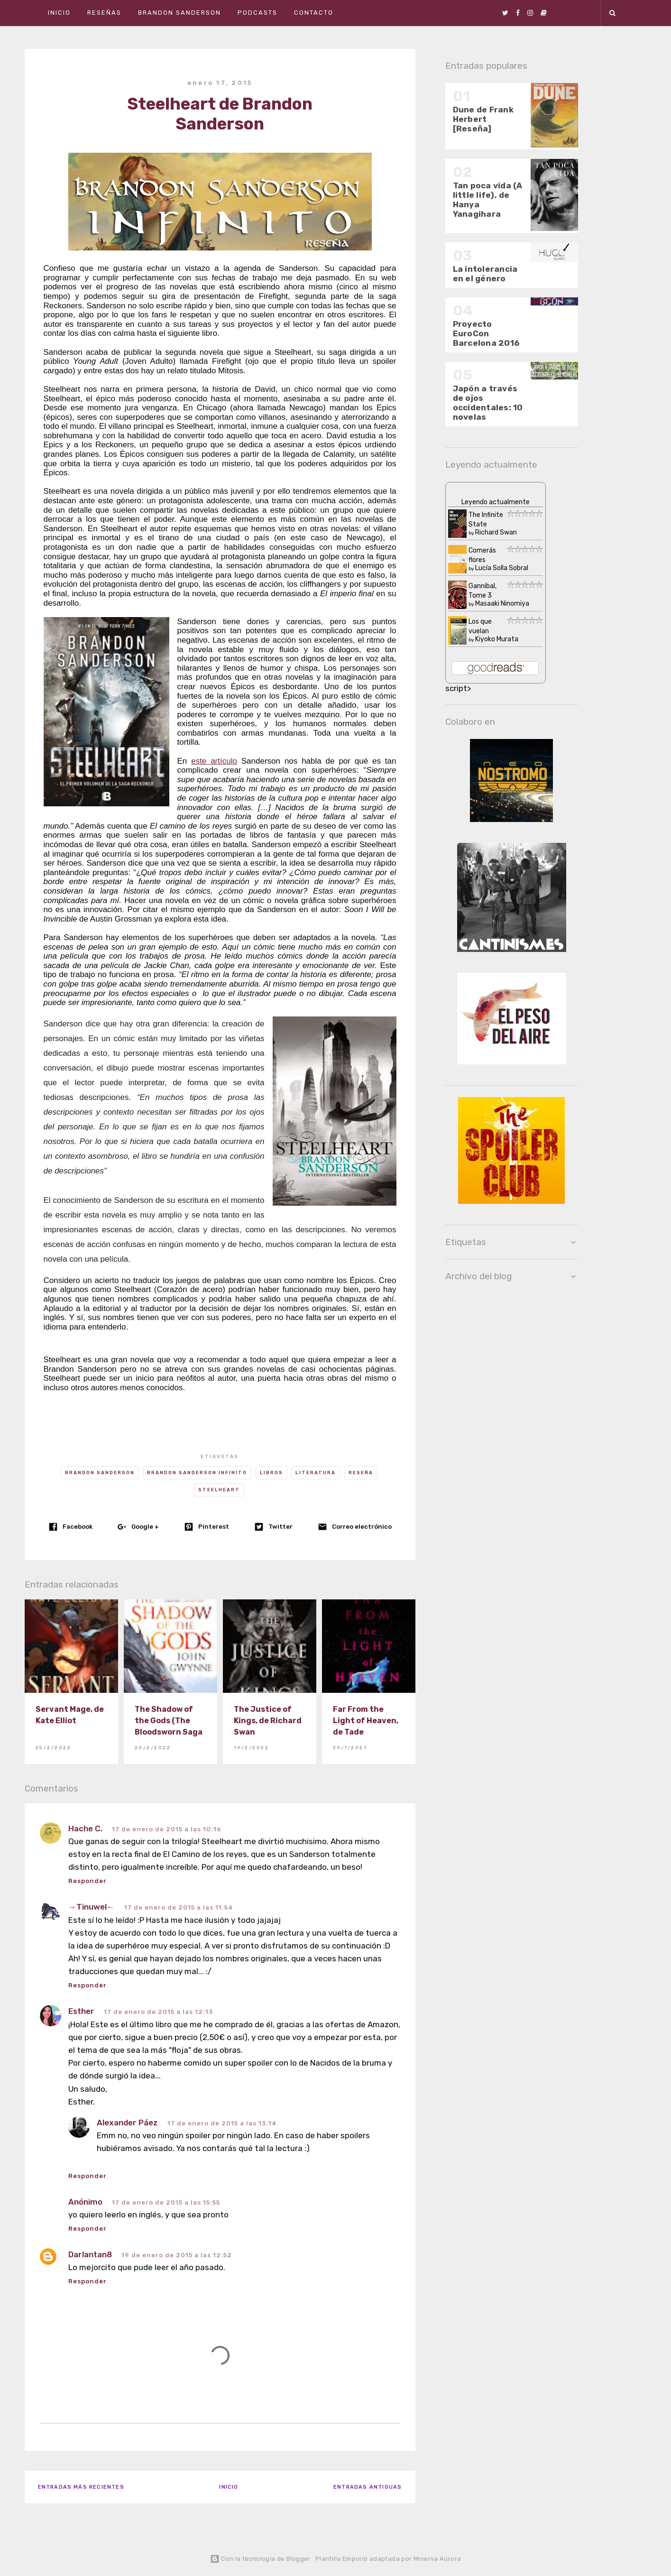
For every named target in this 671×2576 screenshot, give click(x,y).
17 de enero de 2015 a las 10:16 (166, 1829)
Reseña (361, 1473)
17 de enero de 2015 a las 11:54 (178, 1907)
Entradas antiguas (367, 2487)
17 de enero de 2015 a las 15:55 (166, 2202)
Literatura (315, 1473)
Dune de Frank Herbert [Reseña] (483, 119)
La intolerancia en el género (485, 273)
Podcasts (257, 12)
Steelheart (219, 1490)
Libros (271, 1473)
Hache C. (85, 1828)
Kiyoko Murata (496, 639)
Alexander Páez (127, 2122)
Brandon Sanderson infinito (197, 1473)
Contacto (313, 12)
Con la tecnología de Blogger (260, 2558)
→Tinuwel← (91, 1906)
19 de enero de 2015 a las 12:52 (176, 2255)
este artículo (214, 761)
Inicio (59, 12)
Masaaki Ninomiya (502, 604)
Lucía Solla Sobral (501, 568)
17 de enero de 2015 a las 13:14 (222, 2123)
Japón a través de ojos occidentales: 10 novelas (488, 403)
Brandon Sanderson (179, 12)
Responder (87, 1880)
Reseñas (104, 12)
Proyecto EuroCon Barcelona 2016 (486, 333)
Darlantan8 (90, 2254)
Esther (81, 2011)
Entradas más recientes (81, 2487)
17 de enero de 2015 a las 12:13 (158, 2011)
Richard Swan (496, 532)
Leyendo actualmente (495, 502)
